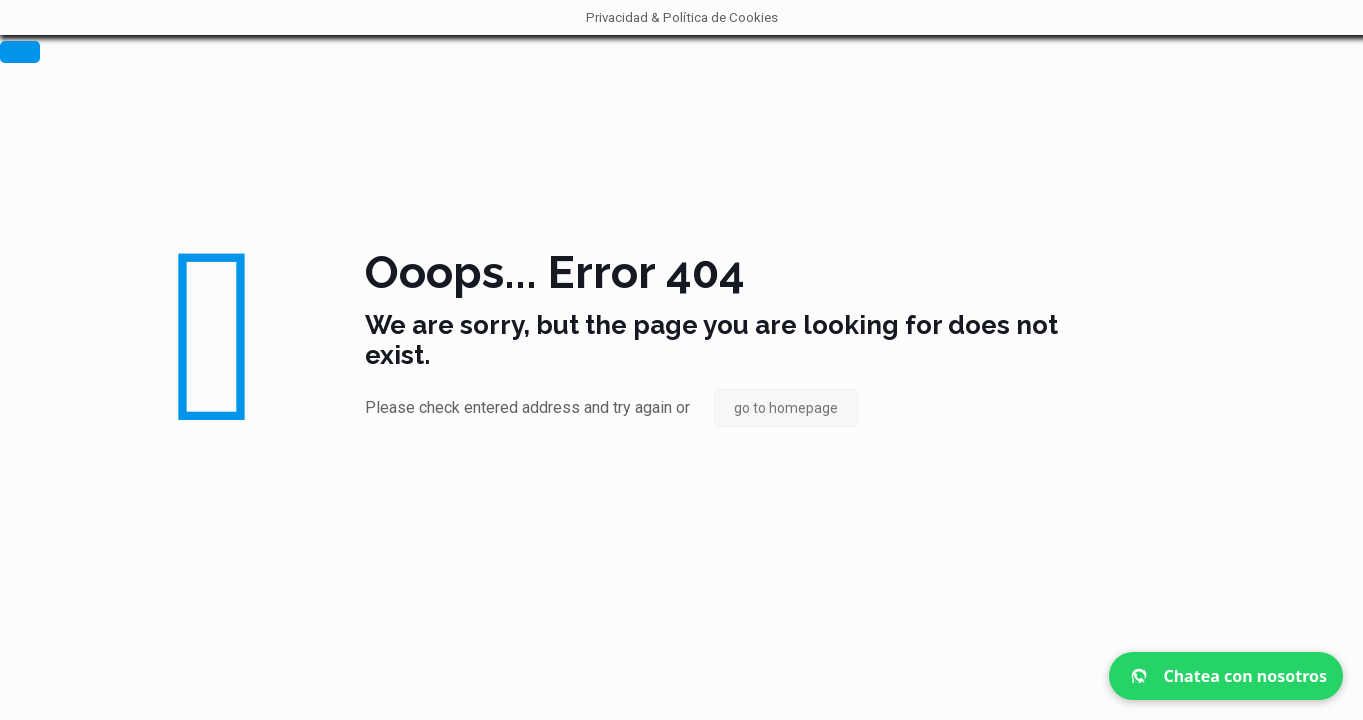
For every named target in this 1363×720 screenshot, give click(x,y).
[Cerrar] (20, 52)
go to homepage (786, 408)
